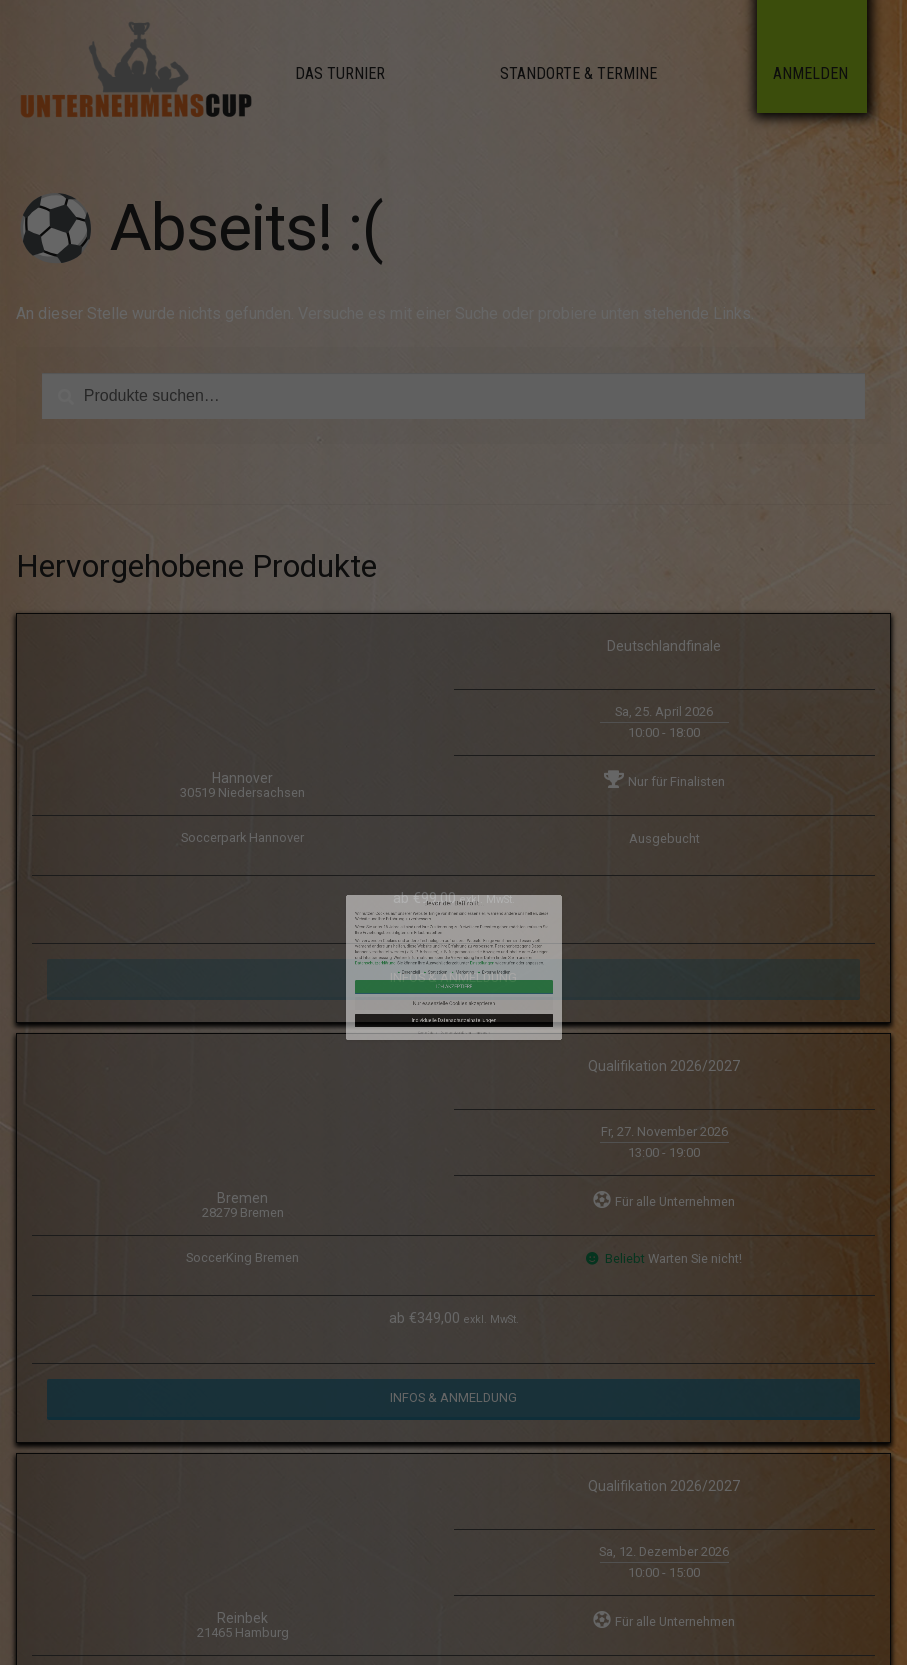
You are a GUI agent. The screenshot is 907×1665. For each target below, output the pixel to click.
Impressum (464, 962)
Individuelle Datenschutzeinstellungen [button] (453, 958)
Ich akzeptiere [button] (454, 945)
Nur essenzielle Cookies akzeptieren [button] (453, 952)
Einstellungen (464, 937)
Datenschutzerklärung (423, 937)
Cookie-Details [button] (444, 962)
